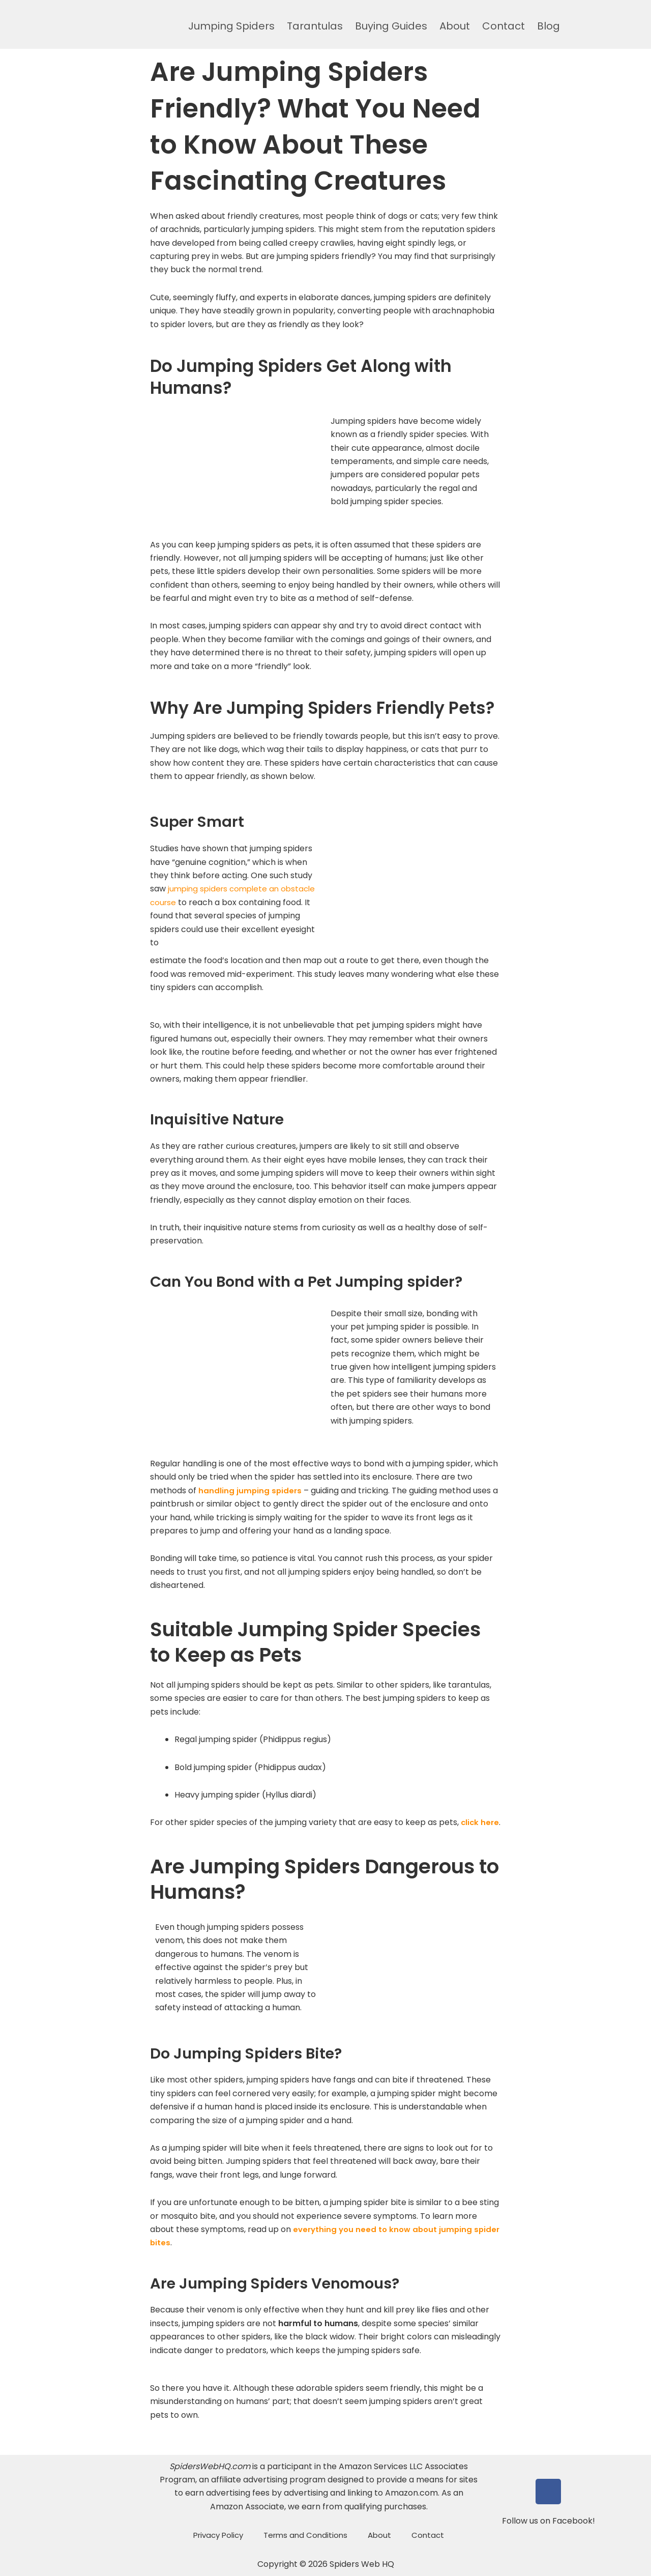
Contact (503, 26)
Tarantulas (315, 26)
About (454, 26)
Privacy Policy (218, 2535)
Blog (548, 26)
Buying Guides (391, 26)
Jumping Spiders (231, 26)
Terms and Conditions (305, 2535)
